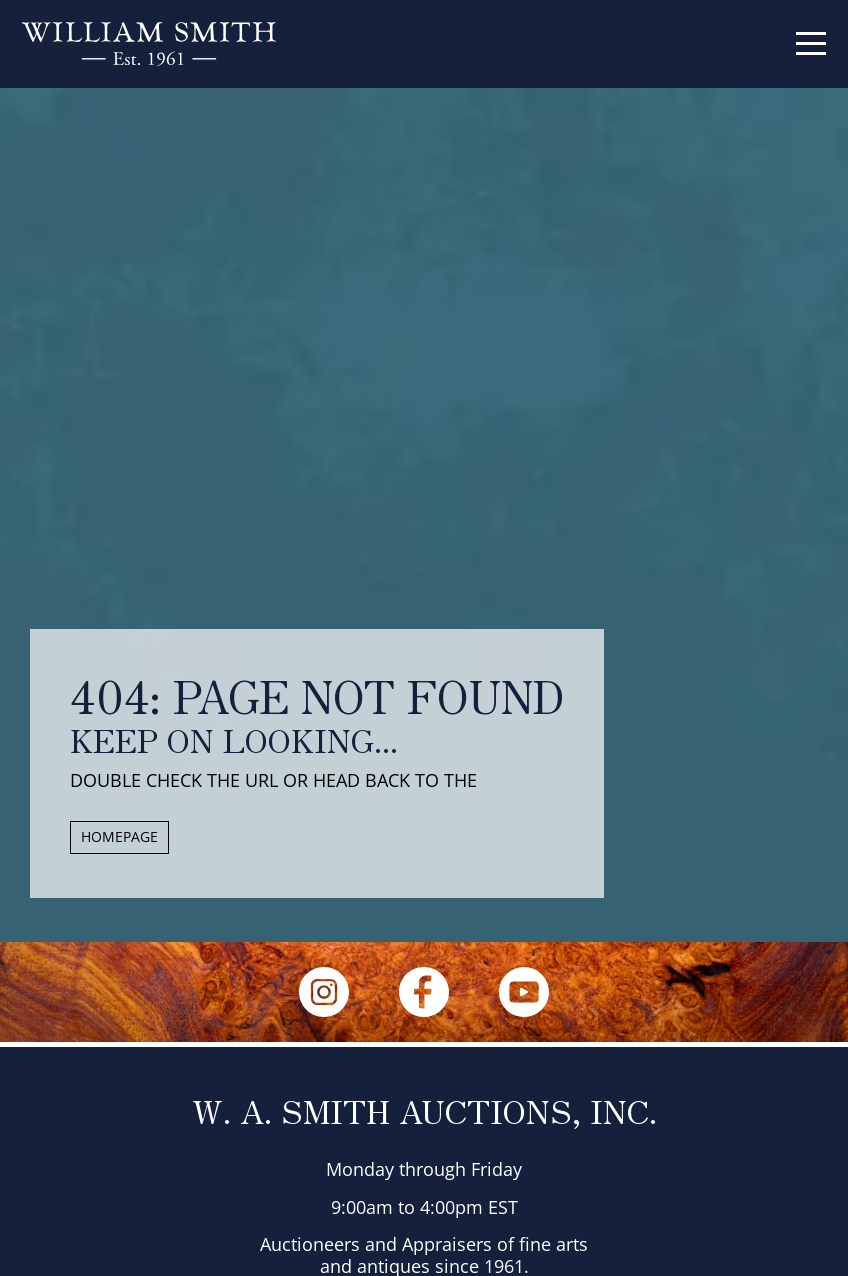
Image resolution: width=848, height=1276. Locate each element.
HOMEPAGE (119, 836)
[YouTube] (524, 992)
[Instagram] (324, 992)
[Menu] (811, 44)
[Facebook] (424, 992)
